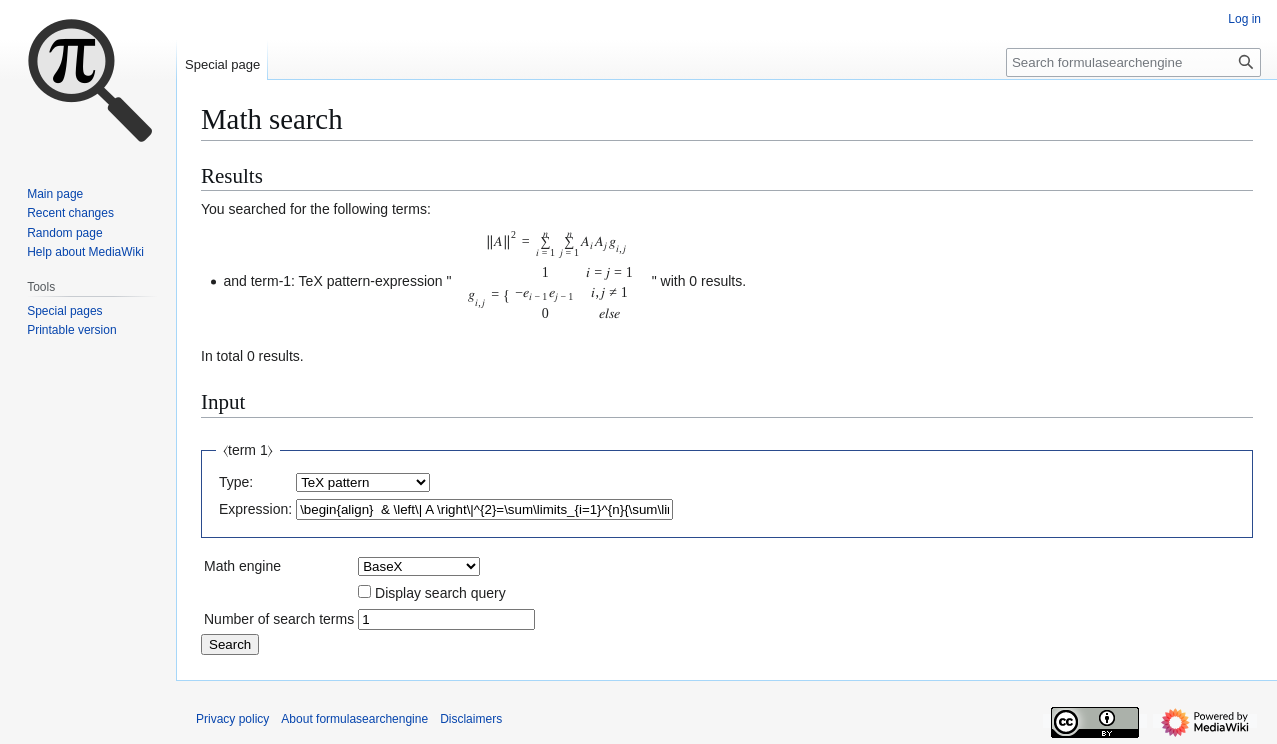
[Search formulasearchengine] (1133, 62)
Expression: (255, 509)
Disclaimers (471, 719)
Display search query (440, 593)
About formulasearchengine (354, 719)
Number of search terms (279, 619)
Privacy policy (232, 719)
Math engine (242, 566)
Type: (236, 482)
